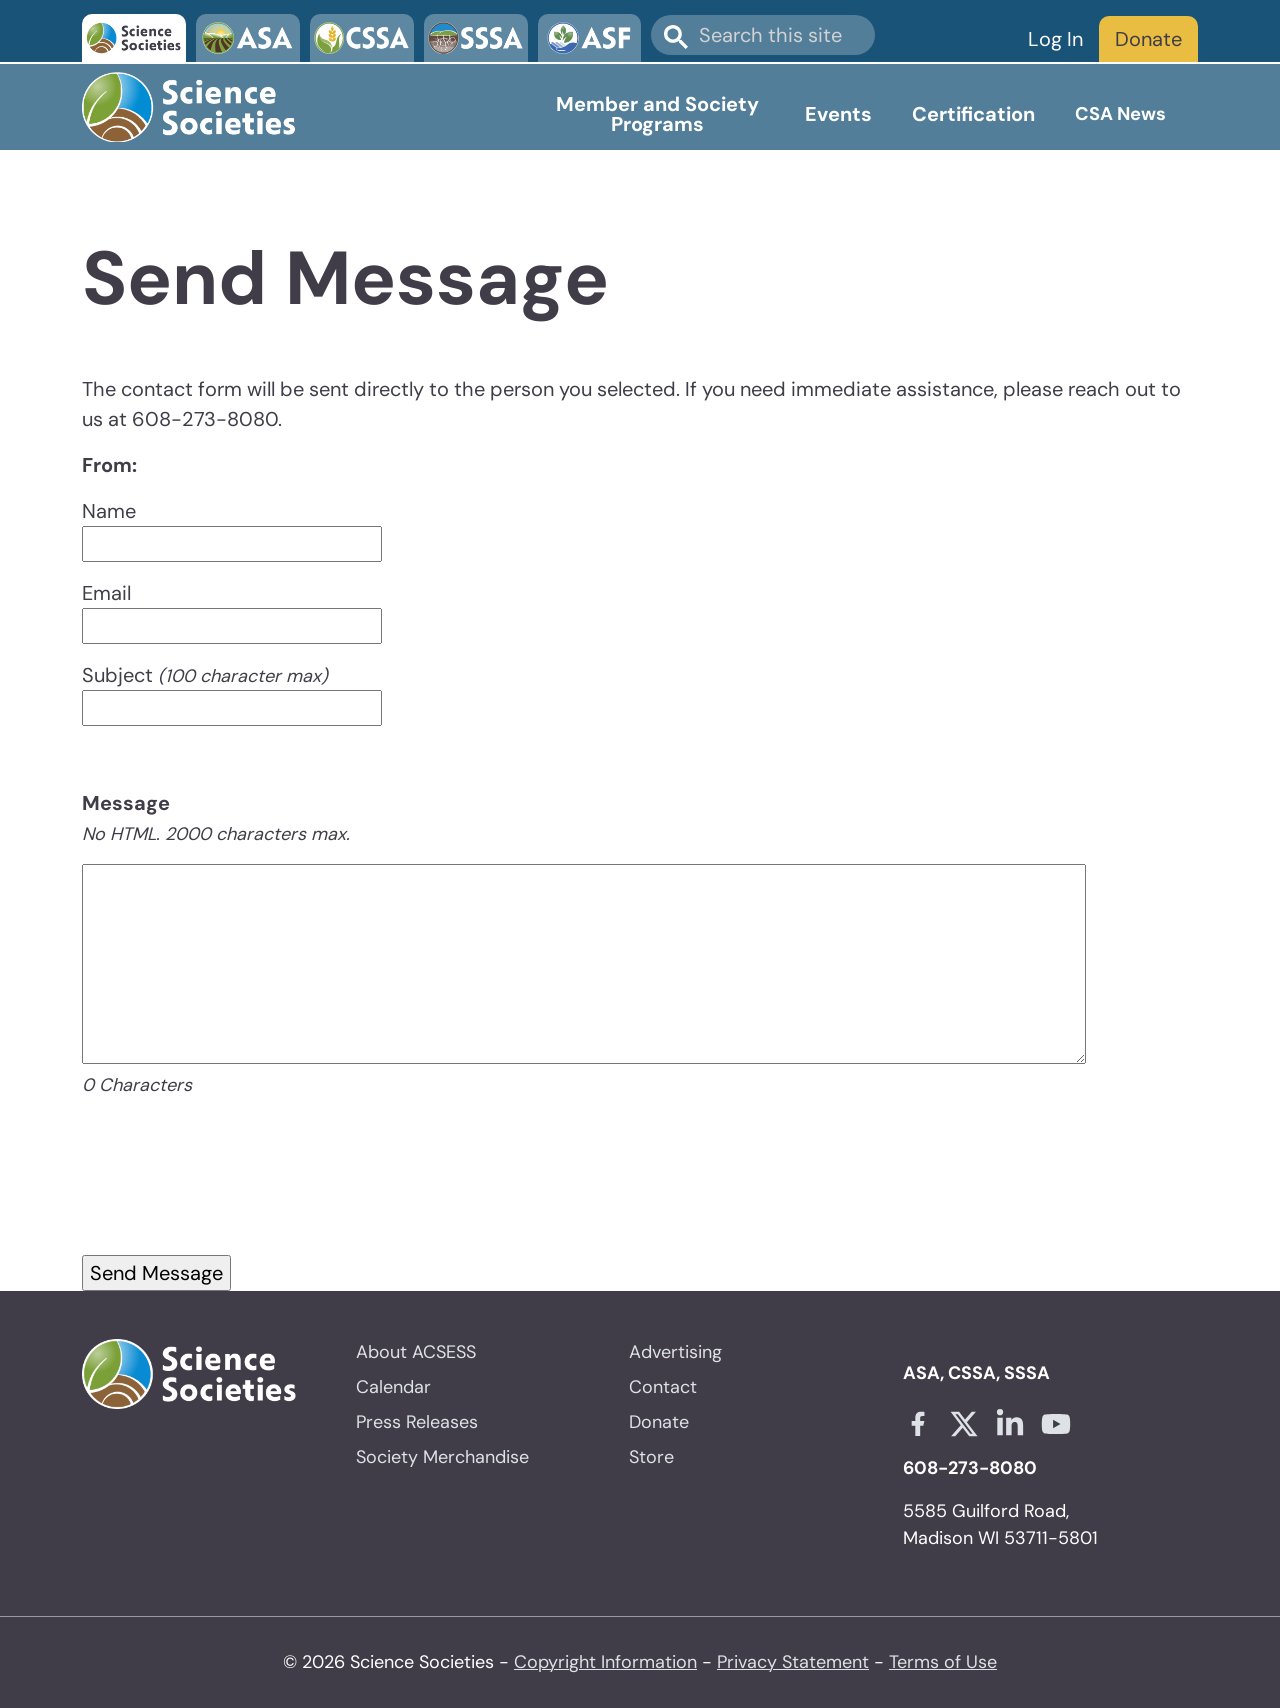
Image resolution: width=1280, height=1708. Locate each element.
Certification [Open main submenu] (973, 114)
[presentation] (234, 1200)
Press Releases (417, 1422)
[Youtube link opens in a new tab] (1056, 1424)
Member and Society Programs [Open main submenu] (657, 114)
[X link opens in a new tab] (964, 1424)
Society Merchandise (442, 1457)
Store (651, 1457)
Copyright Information (605, 1662)
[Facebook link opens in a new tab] (918, 1424)
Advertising (675, 1352)
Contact (663, 1387)
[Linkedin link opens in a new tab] (1010, 1424)
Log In (1055, 39)
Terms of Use (943, 1662)
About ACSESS (416, 1352)
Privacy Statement (793, 1662)
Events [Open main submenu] (838, 114)
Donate (1148, 39)
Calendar (393, 1387)
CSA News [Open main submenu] (1120, 114)
